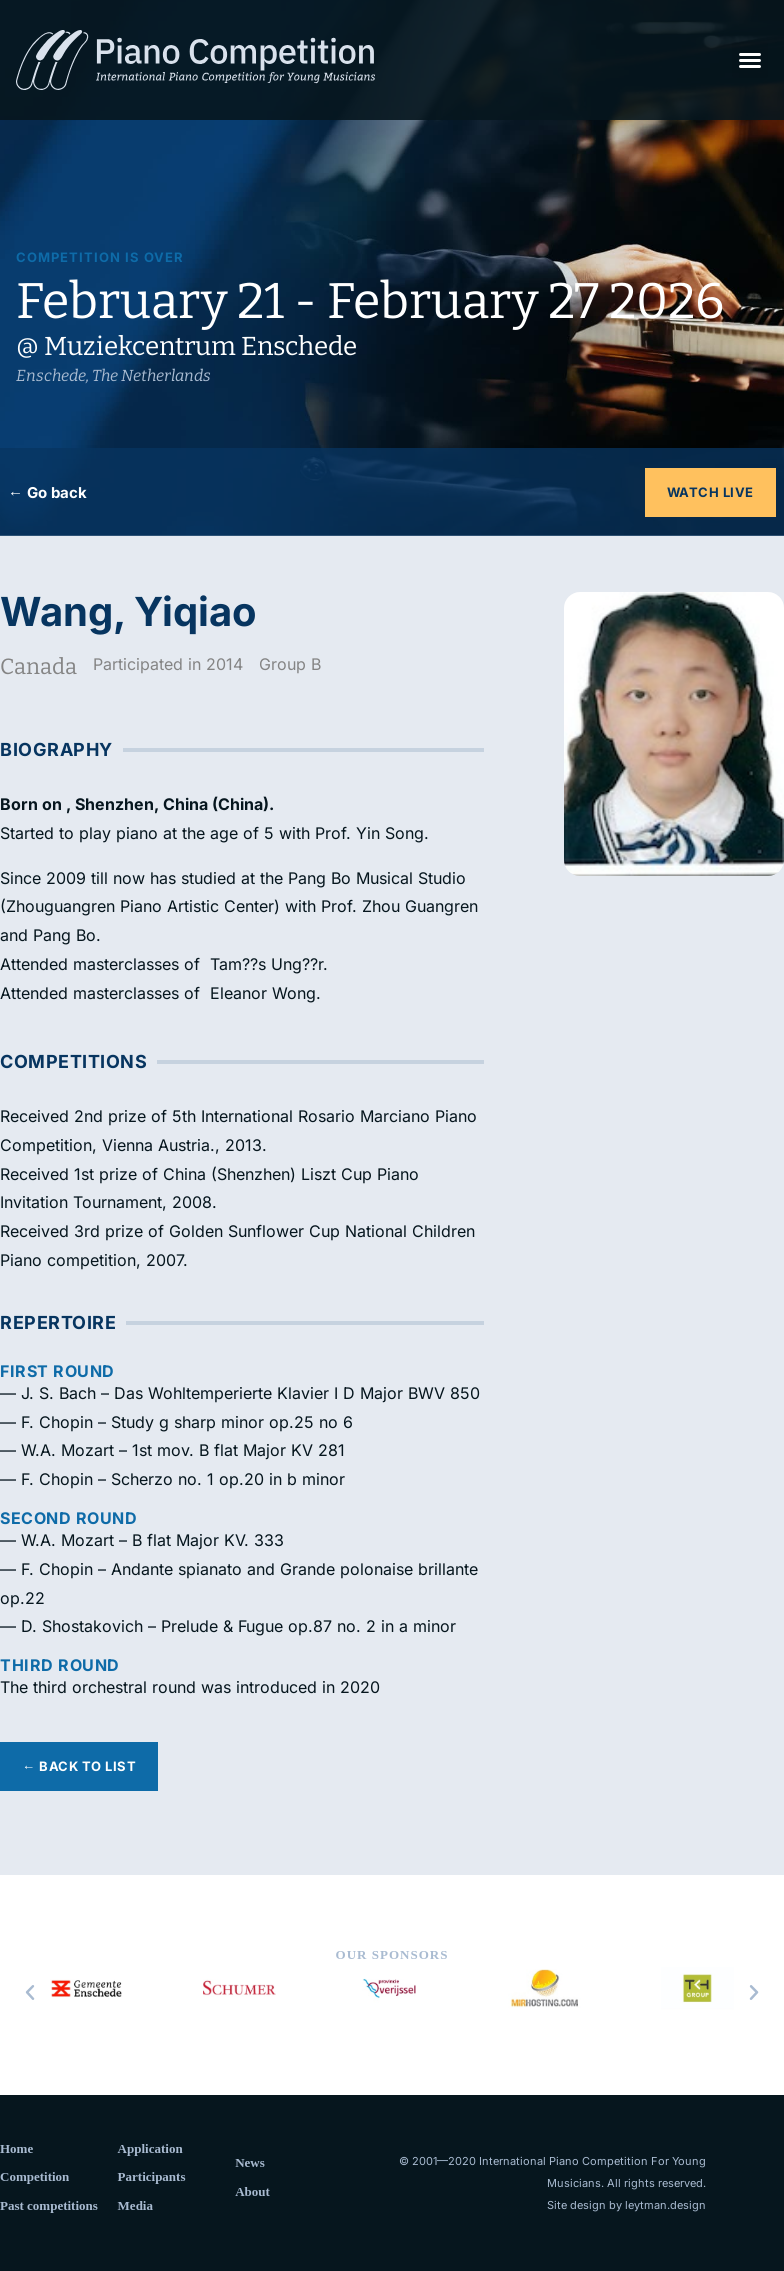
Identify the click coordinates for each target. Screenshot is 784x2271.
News (250, 2162)
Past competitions (49, 2205)
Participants (152, 2176)
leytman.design (665, 2205)
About (252, 2191)
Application (150, 2148)
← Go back (47, 492)
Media (135, 2205)
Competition (34, 2176)
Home (16, 2148)
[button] (750, 60)
